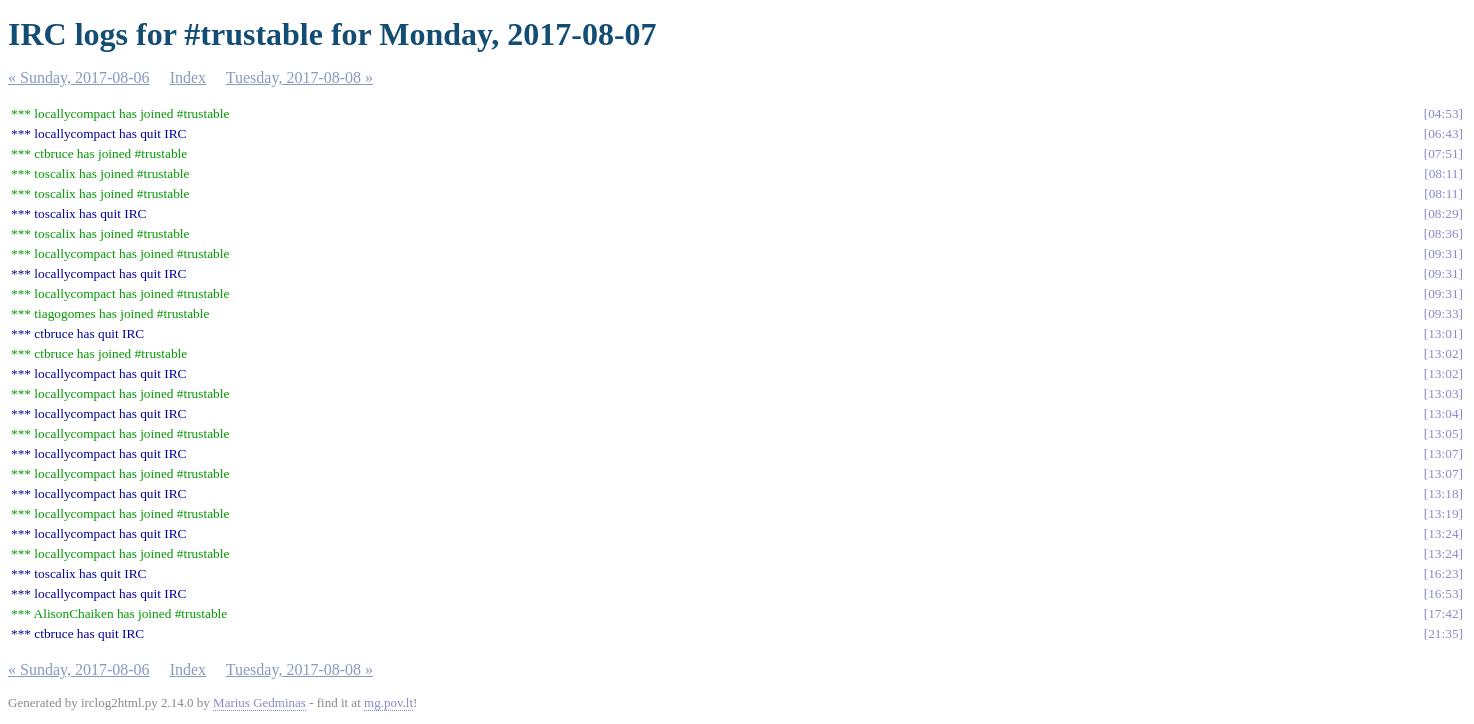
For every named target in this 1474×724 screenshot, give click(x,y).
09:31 (1443, 253)
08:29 (1443, 213)
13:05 (1443, 433)
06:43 (1443, 133)
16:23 (1443, 573)
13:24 (1443, 533)
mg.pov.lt (388, 702)
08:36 (1443, 233)
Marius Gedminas (259, 702)
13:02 (1443, 353)
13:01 (1443, 333)
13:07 (1443, 453)
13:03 (1443, 393)
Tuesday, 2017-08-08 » (299, 77)
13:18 (1443, 493)
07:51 (1443, 153)
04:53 (1443, 113)
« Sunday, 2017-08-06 (79, 77)
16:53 (1443, 593)
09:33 (1443, 313)
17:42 (1443, 613)
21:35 (1443, 633)
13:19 (1443, 513)
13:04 (1443, 413)
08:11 (1444, 173)
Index (188, 77)
